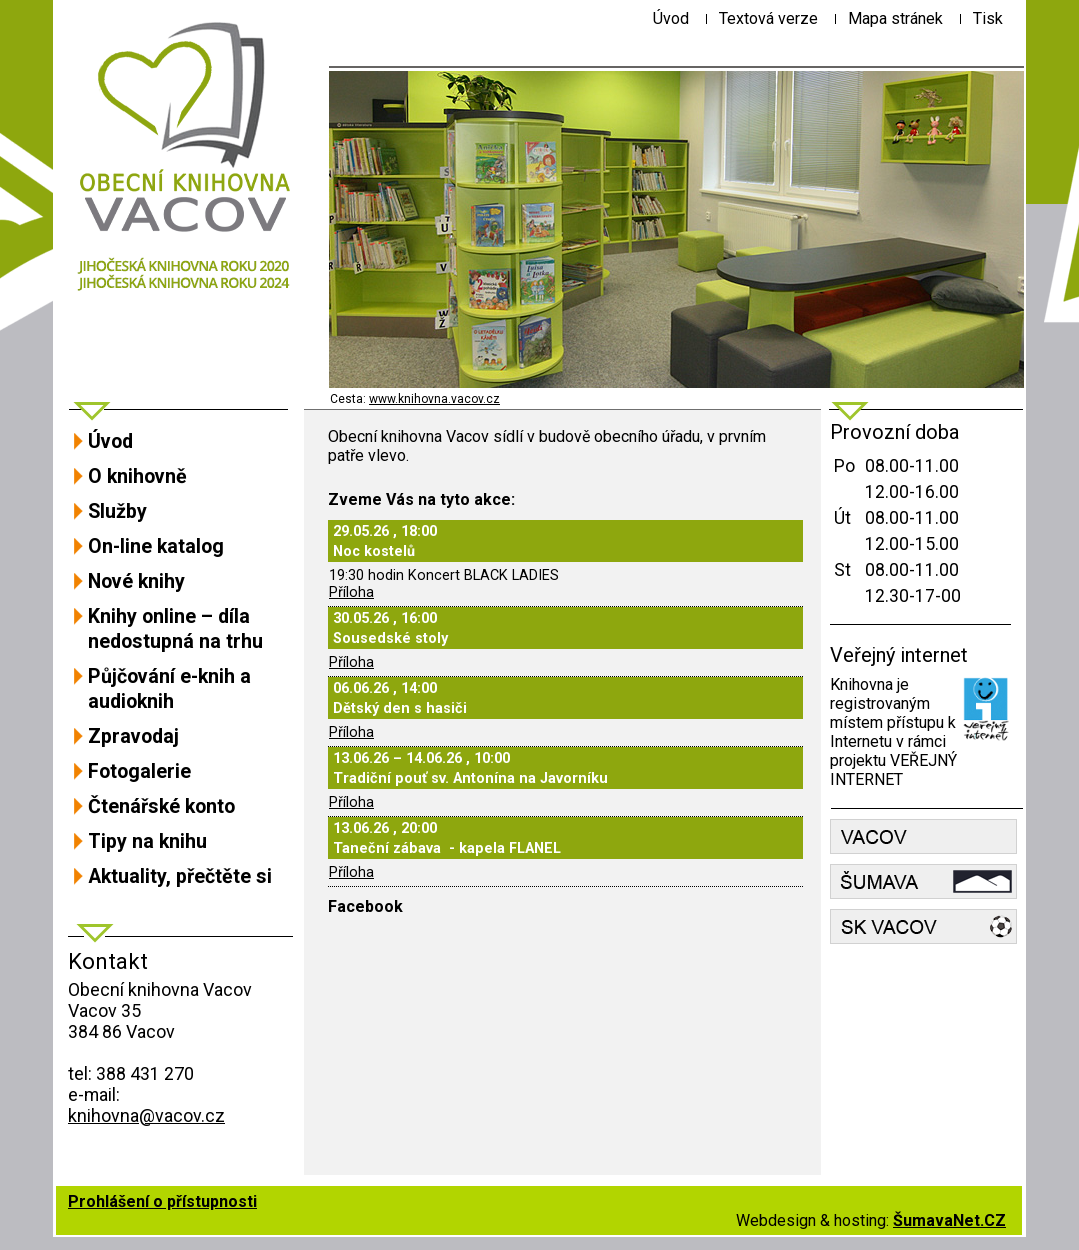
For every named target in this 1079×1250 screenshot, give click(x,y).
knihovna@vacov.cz (146, 1115)
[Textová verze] (768, 18)
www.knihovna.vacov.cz (434, 399)
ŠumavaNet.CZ (949, 1220)
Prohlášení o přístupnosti (162, 1201)
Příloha (351, 592)
